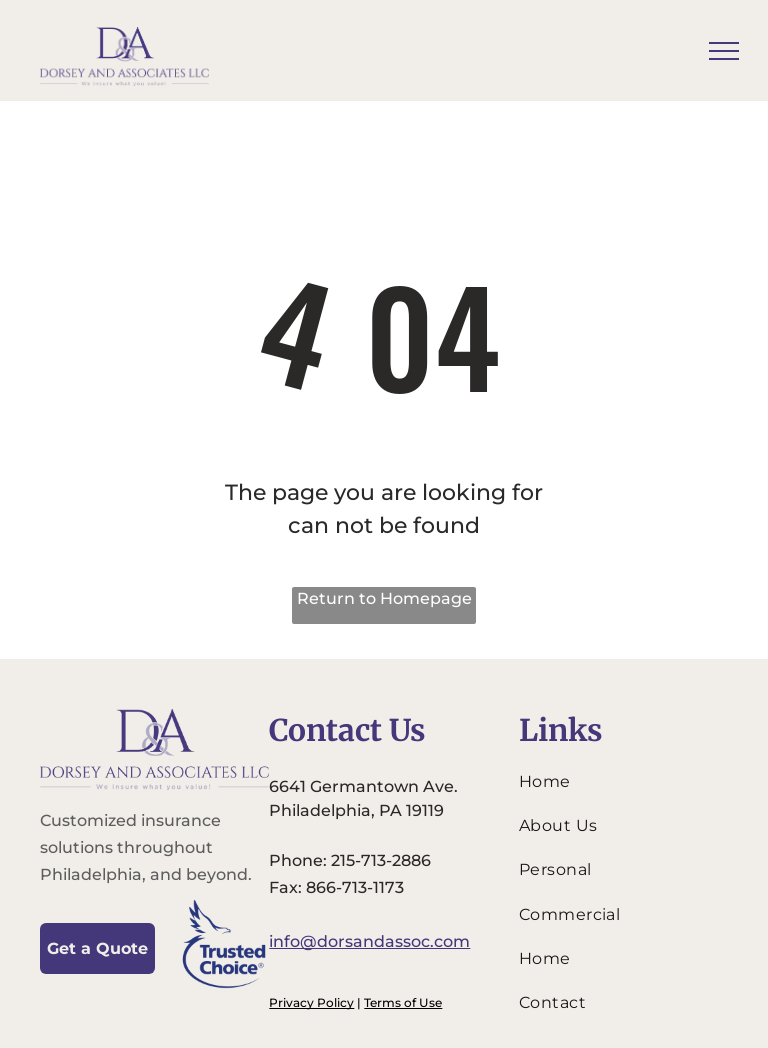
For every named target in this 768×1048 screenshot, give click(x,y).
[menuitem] (619, 781)
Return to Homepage (384, 598)
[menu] (724, 51)
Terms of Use (403, 1002)
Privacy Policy (311, 1002)
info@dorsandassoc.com (369, 941)
